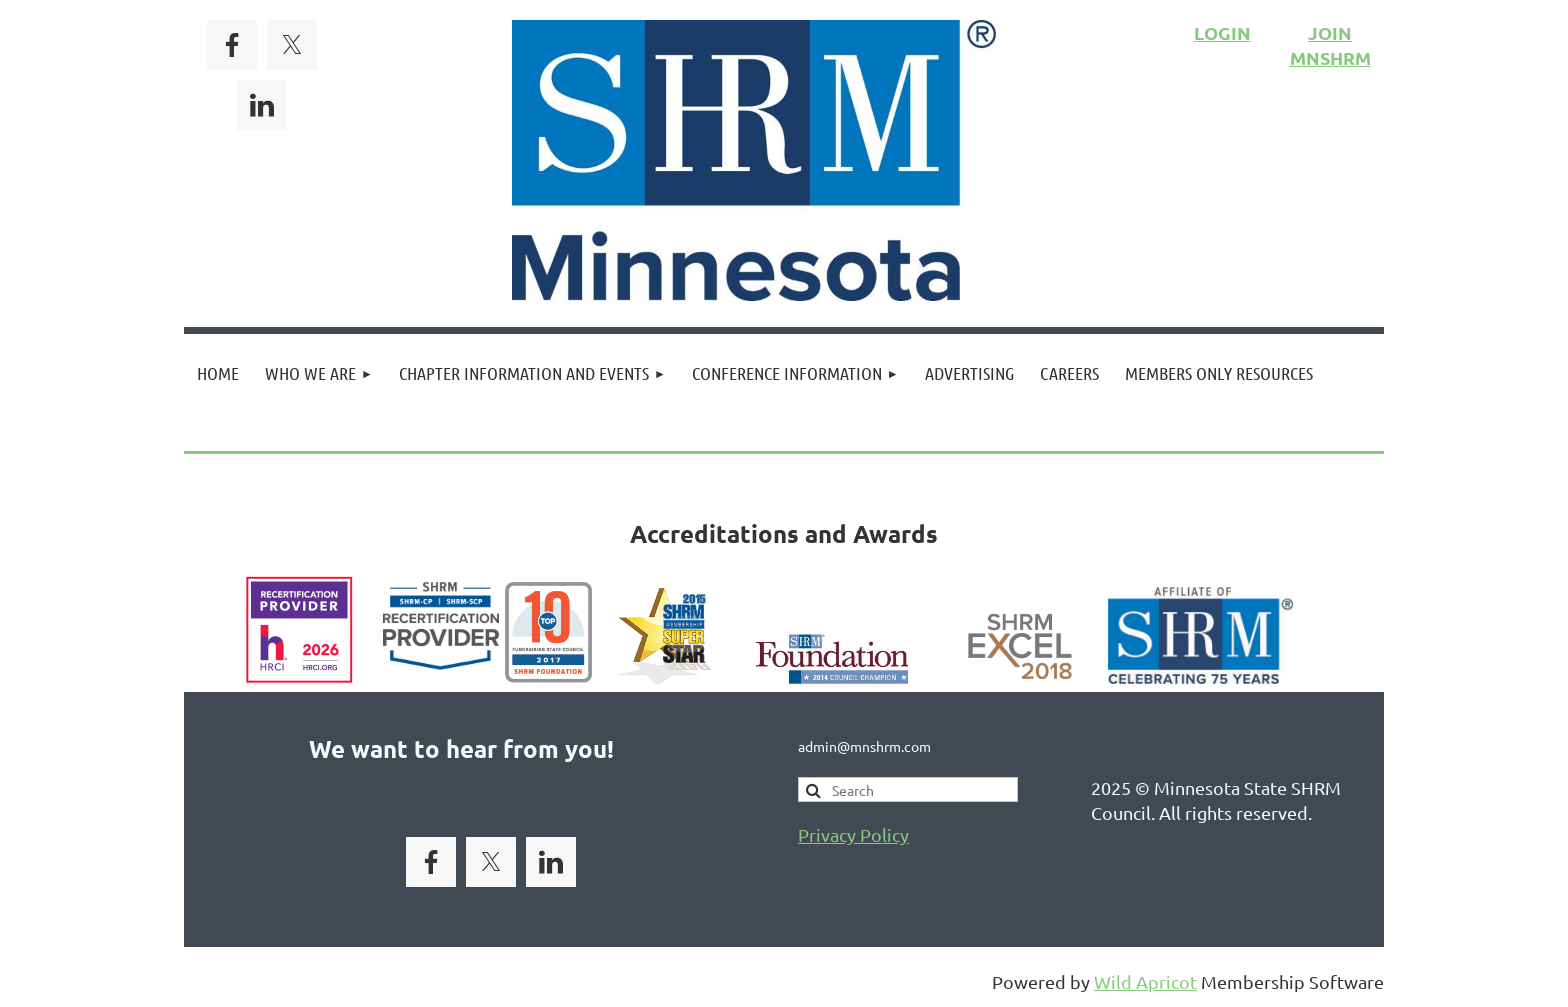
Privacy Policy (853, 834)
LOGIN (1222, 32)
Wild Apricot (1145, 981)
